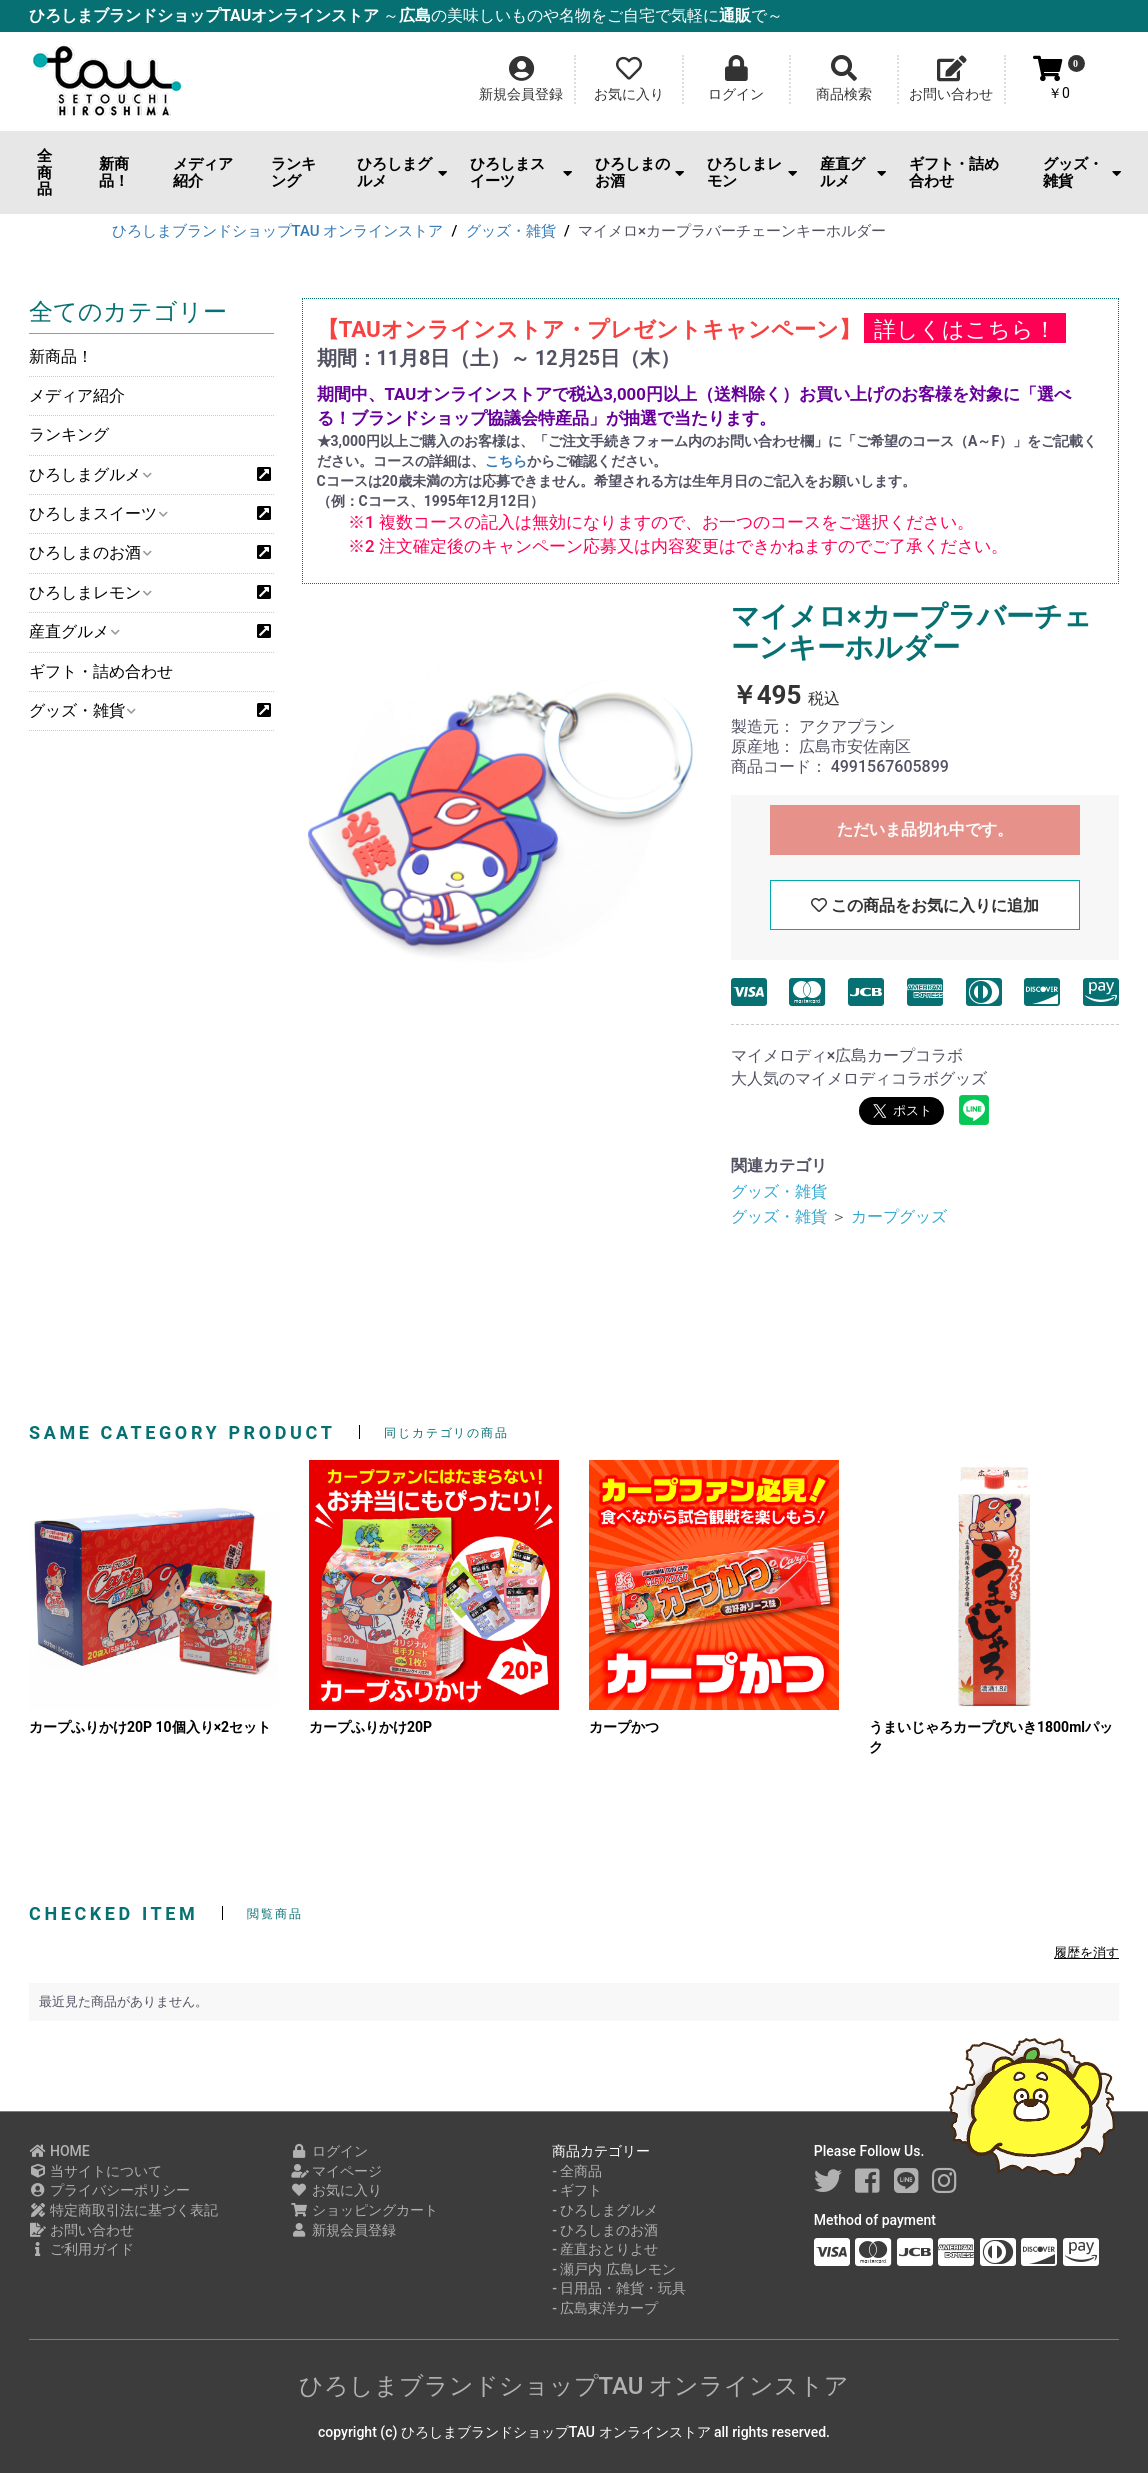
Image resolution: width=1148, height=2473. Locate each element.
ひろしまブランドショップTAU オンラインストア (574, 2386)
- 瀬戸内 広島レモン (614, 2269)
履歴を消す (1086, 1952)
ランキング (293, 172)
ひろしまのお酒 (640, 172)
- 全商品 (577, 2171)
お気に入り (336, 2190)
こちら (506, 461)
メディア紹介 (203, 172)
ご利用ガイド (81, 2249)
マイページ (336, 2171)
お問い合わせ (81, 2230)
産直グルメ (853, 172)
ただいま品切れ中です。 (925, 829)
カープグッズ (899, 1216)
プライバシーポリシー (109, 2190)
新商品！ (114, 172)
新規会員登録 (343, 2230)
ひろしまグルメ (402, 172)
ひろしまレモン (752, 172)
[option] (500, 803)
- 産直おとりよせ (605, 2249)
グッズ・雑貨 (1082, 172)
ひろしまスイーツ (521, 172)
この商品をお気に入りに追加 (925, 905)
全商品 (44, 172)
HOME (59, 2151)
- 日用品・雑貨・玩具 (619, 2288)
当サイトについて (95, 2171)
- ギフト (577, 2190)
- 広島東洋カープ (605, 2308)
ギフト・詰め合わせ (954, 172)
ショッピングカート (364, 2210)
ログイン (329, 2151)
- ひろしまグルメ (605, 2210)
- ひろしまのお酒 (605, 2230)
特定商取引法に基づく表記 (123, 2210)
